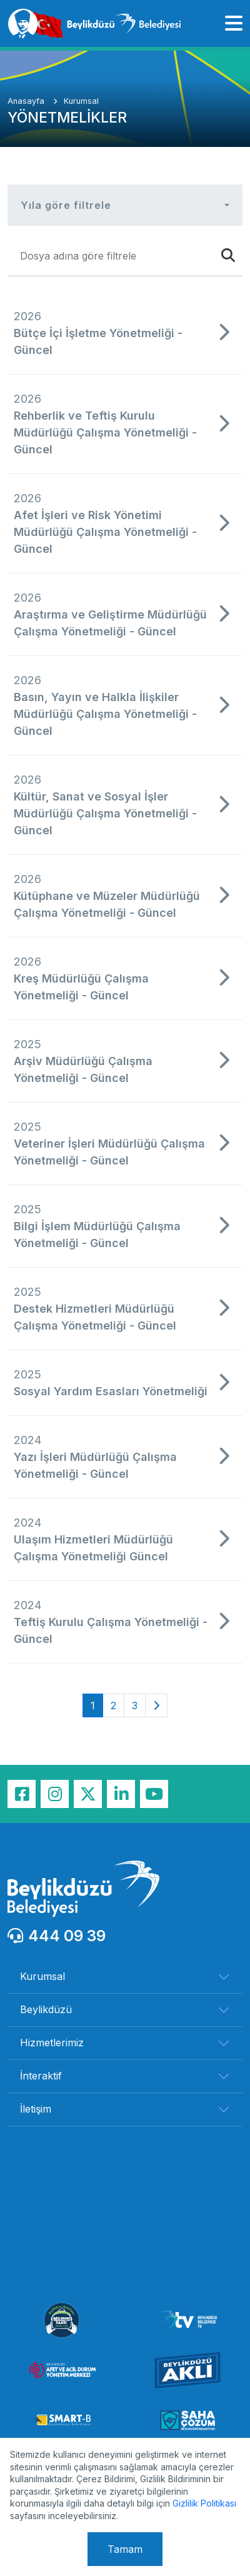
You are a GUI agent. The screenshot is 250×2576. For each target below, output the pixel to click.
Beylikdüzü (46, 2009)
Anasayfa (27, 101)
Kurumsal (81, 101)
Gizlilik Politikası (204, 2503)
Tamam (125, 2549)
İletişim (35, 2109)
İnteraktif (41, 2075)
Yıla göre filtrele (66, 205)
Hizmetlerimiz (52, 2042)
